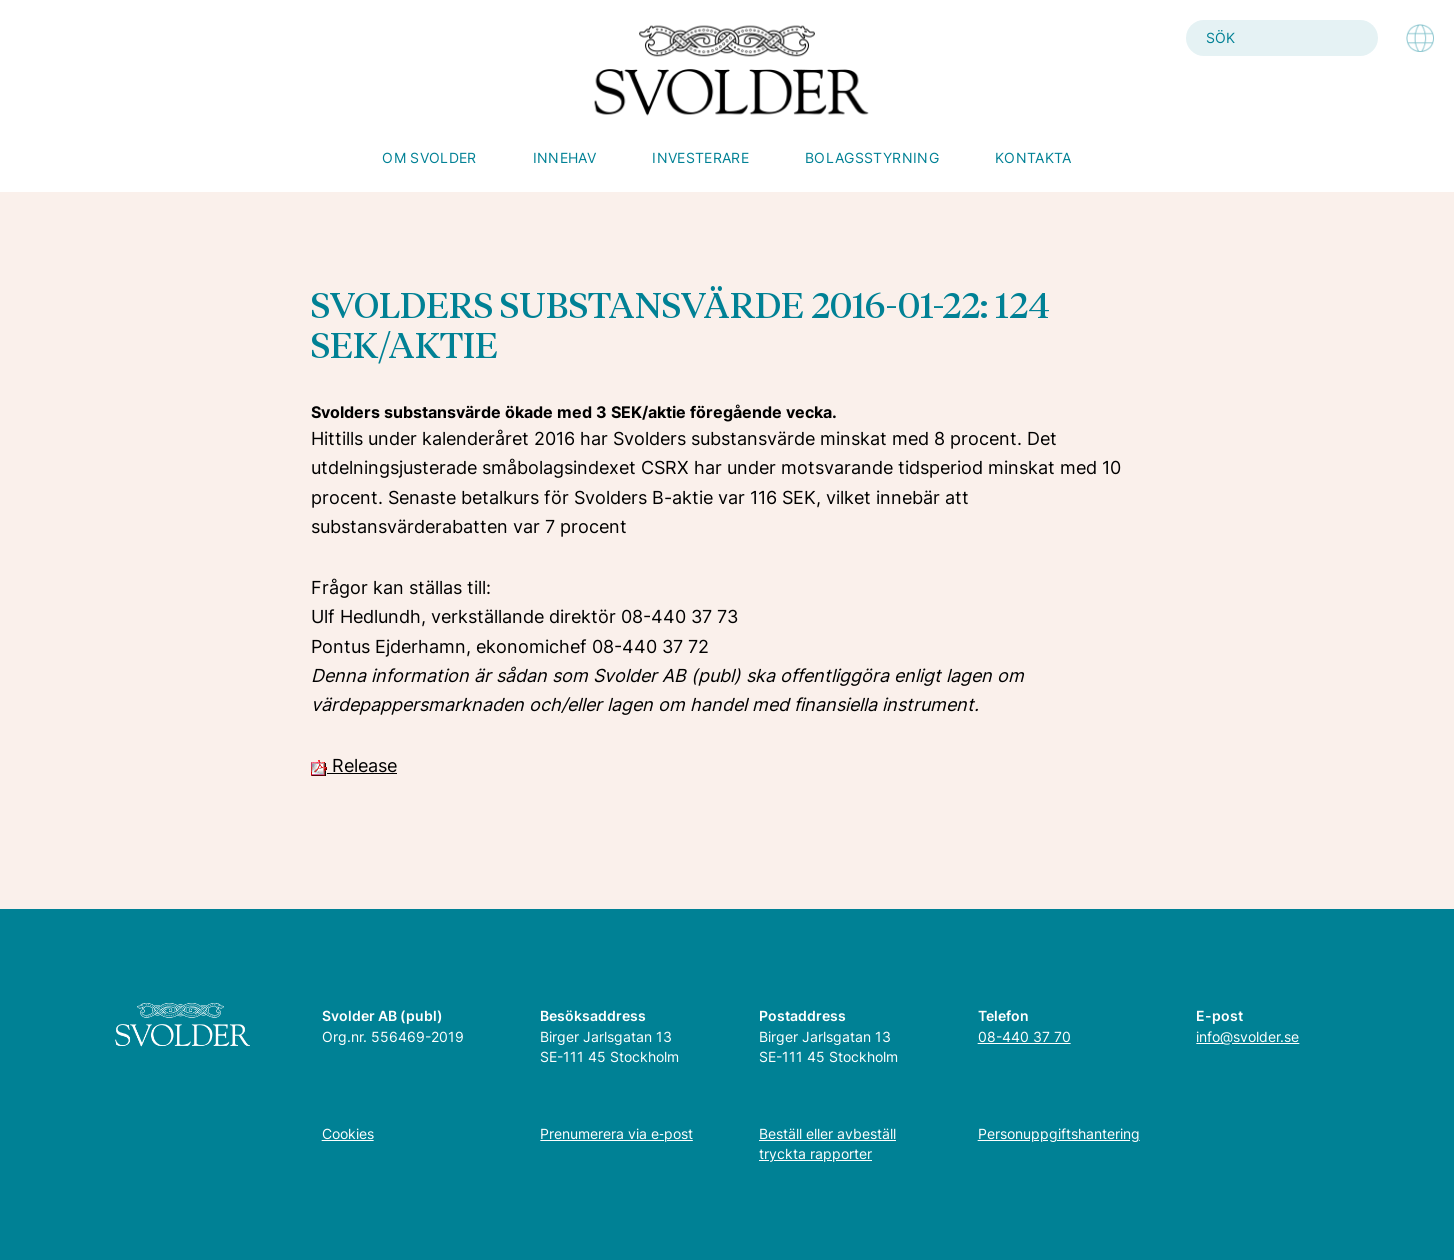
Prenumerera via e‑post (616, 1133)
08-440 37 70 (1024, 1036)
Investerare (700, 157)
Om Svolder (429, 157)
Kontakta (1033, 157)
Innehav (564, 157)
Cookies (348, 1133)
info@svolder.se (1247, 1036)
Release (354, 765)
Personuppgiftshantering (1059, 1133)
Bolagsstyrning (872, 157)
